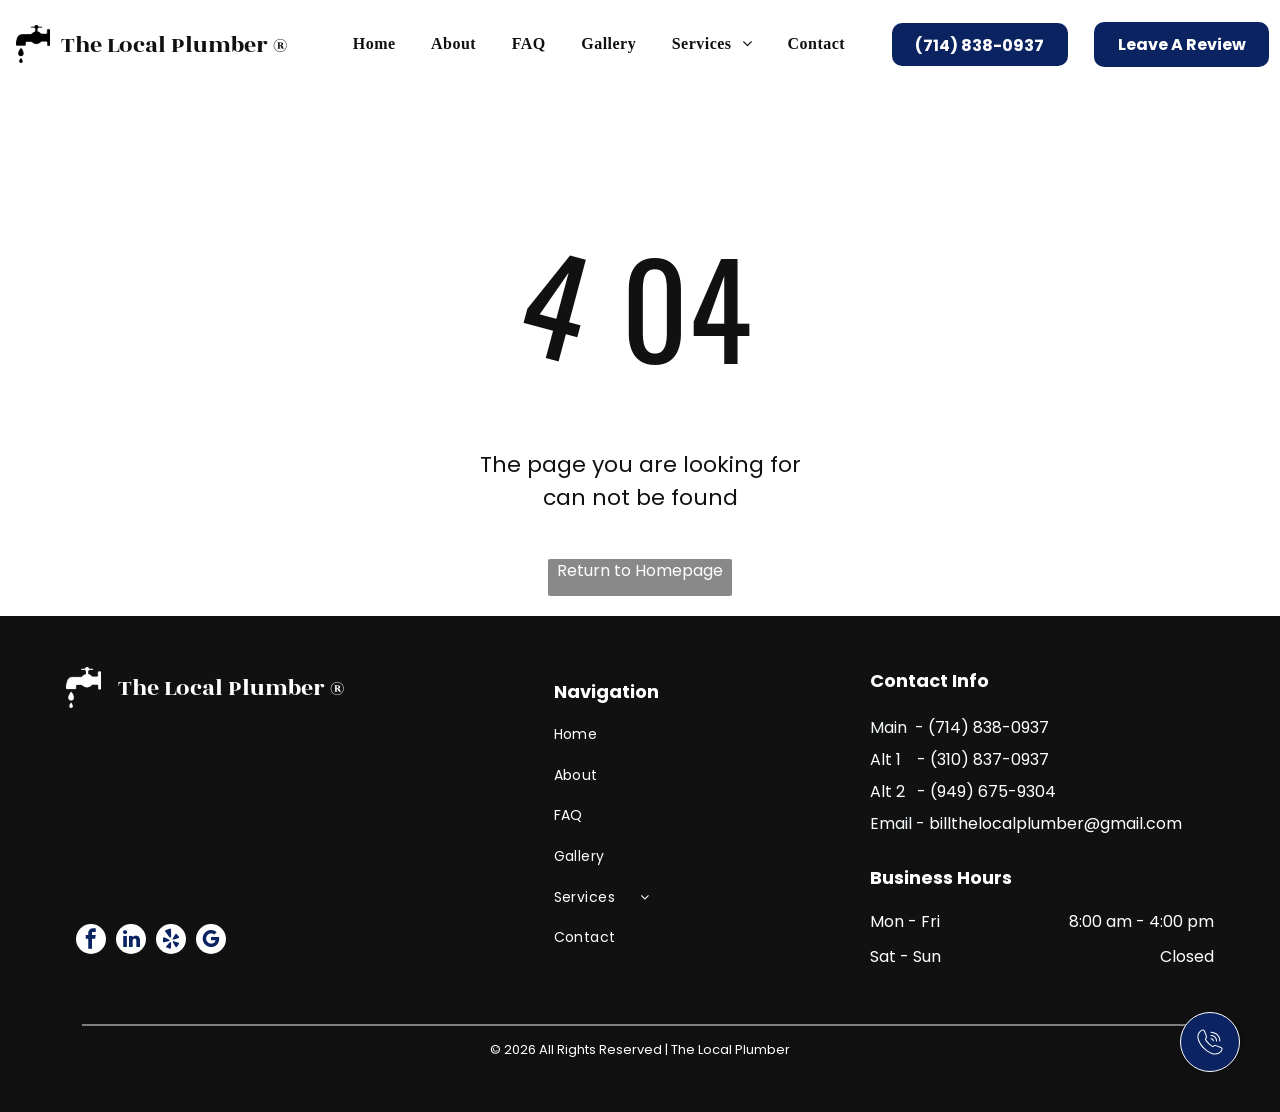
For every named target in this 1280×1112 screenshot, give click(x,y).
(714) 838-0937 (988, 727)
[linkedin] (131, 941)
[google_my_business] (211, 941)
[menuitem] (374, 44)
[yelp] (171, 941)
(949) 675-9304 (993, 791)
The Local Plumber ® (174, 45)
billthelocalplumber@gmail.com (1055, 823)
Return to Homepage (640, 570)
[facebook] (91, 941)
